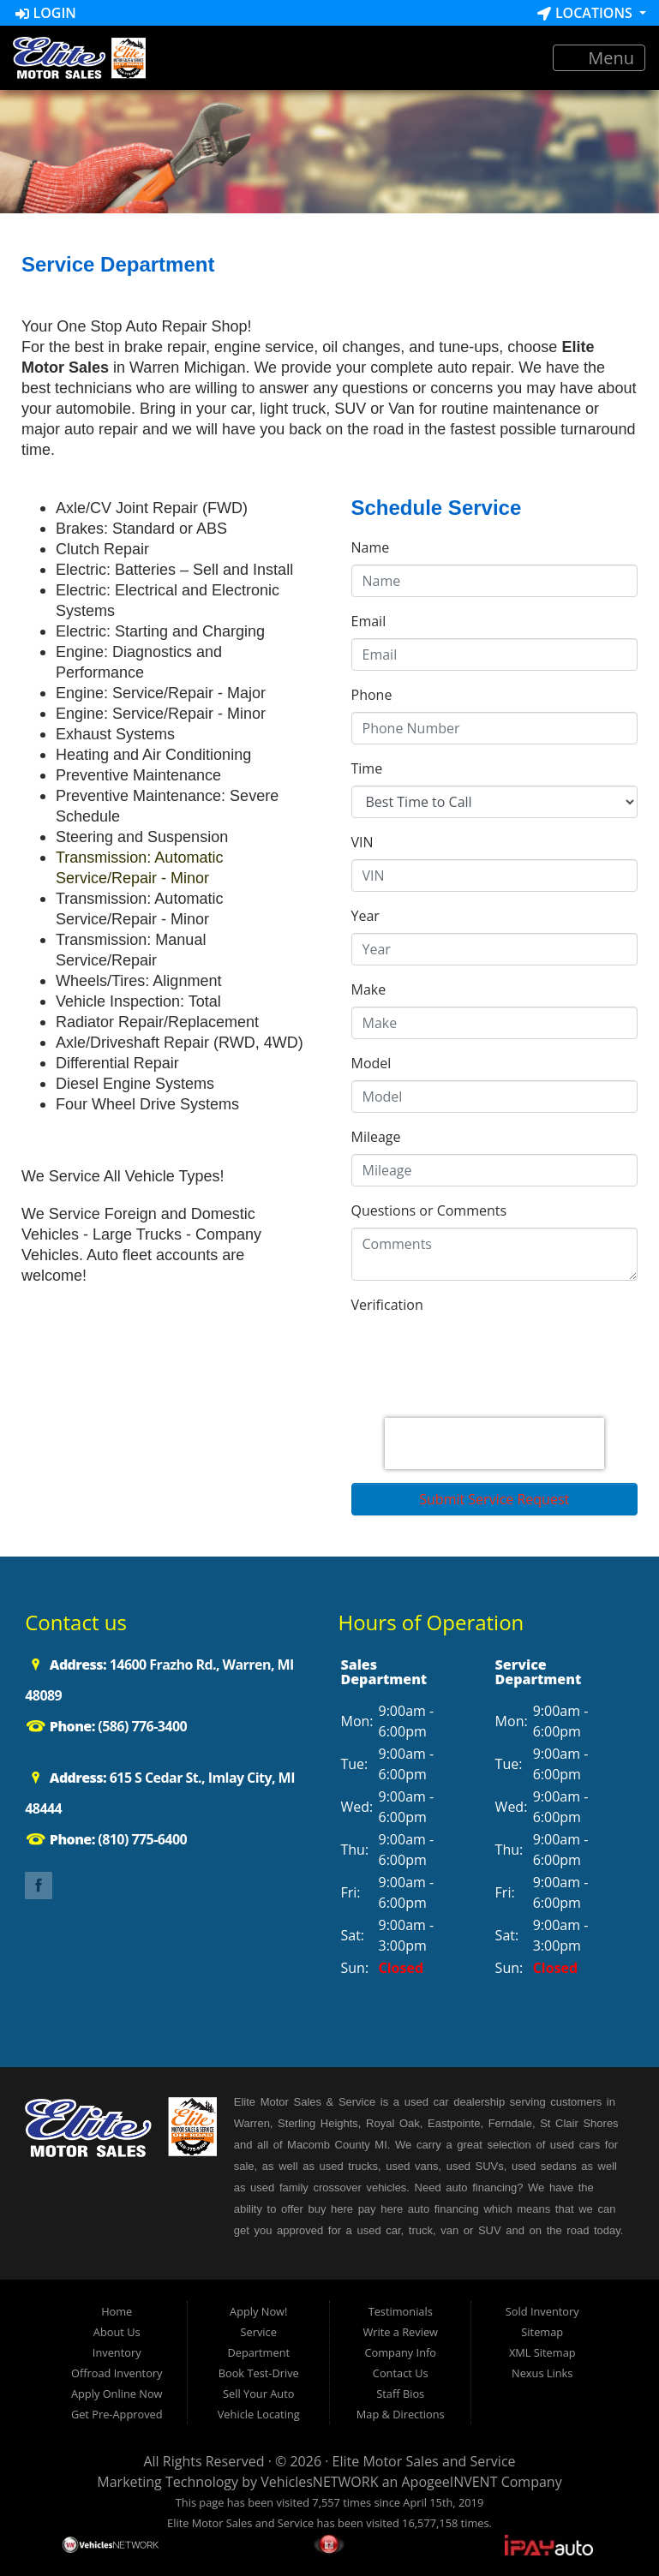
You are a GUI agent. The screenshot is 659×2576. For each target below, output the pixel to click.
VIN (362, 842)
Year (365, 915)
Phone (371, 694)
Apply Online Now (117, 2393)
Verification (387, 1304)
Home (116, 2311)
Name (370, 547)
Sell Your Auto (258, 2393)
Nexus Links (542, 2373)
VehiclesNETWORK (319, 2481)
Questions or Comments (429, 1210)
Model (371, 1063)
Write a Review (400, 2332)
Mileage (376, 1136)
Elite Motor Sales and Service (424, 2461)
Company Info (400, 2352)
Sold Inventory (542, 2311)
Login (45, 12)
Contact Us (400, 2373)
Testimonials (400, 2311)
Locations (586, 12)
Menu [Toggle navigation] (600, 57)
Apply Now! (258, 2311)
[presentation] (494, 1443)
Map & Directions (400, 2414)
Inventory (117, 2352)
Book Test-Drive (259, 2373)
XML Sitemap (542, 2352)
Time (367, 768)
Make (368, 989)
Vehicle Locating (259, 2414)
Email (368, 621)
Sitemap (542, 2332)
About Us (117, 2332)
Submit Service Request (494, 1499)
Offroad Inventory (117, 2373)
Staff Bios (400, 2393)
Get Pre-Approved (117, 2414)
